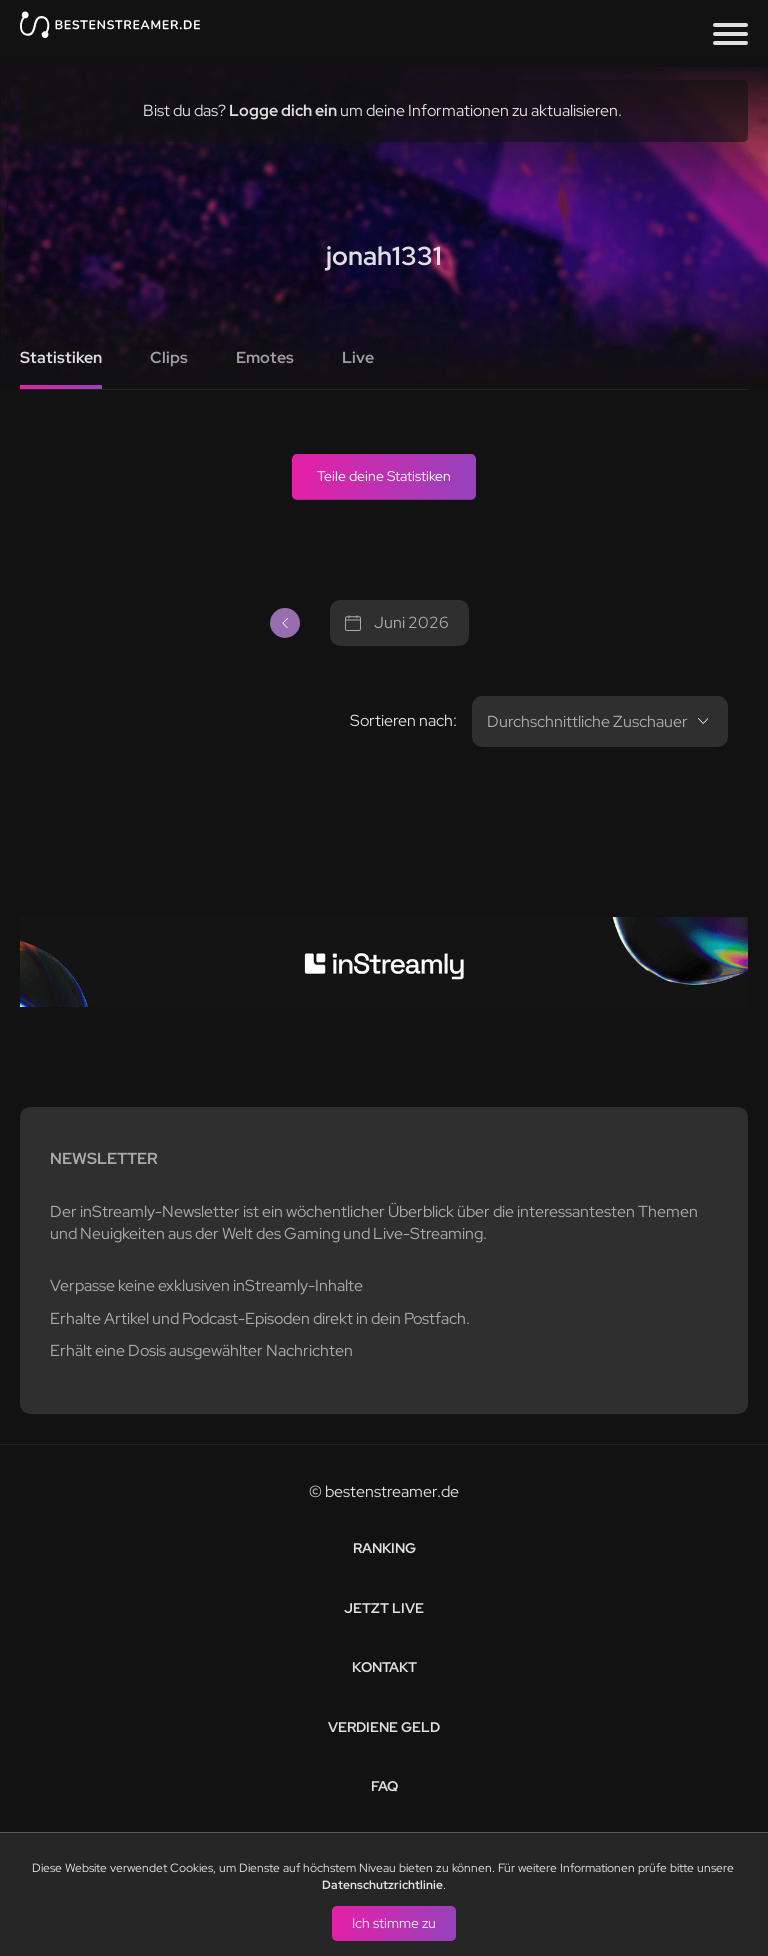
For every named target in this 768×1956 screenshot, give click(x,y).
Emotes (265, 357)
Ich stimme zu (394, 1922)
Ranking (384, 1548)
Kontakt (384, 1667)
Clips (169, 357)
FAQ (384, 1786)
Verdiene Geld (384, 1727)
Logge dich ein (283, 110)
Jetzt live (384, 1608)
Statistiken (61, 357)
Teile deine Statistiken (384, 476)
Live (358, 357)
